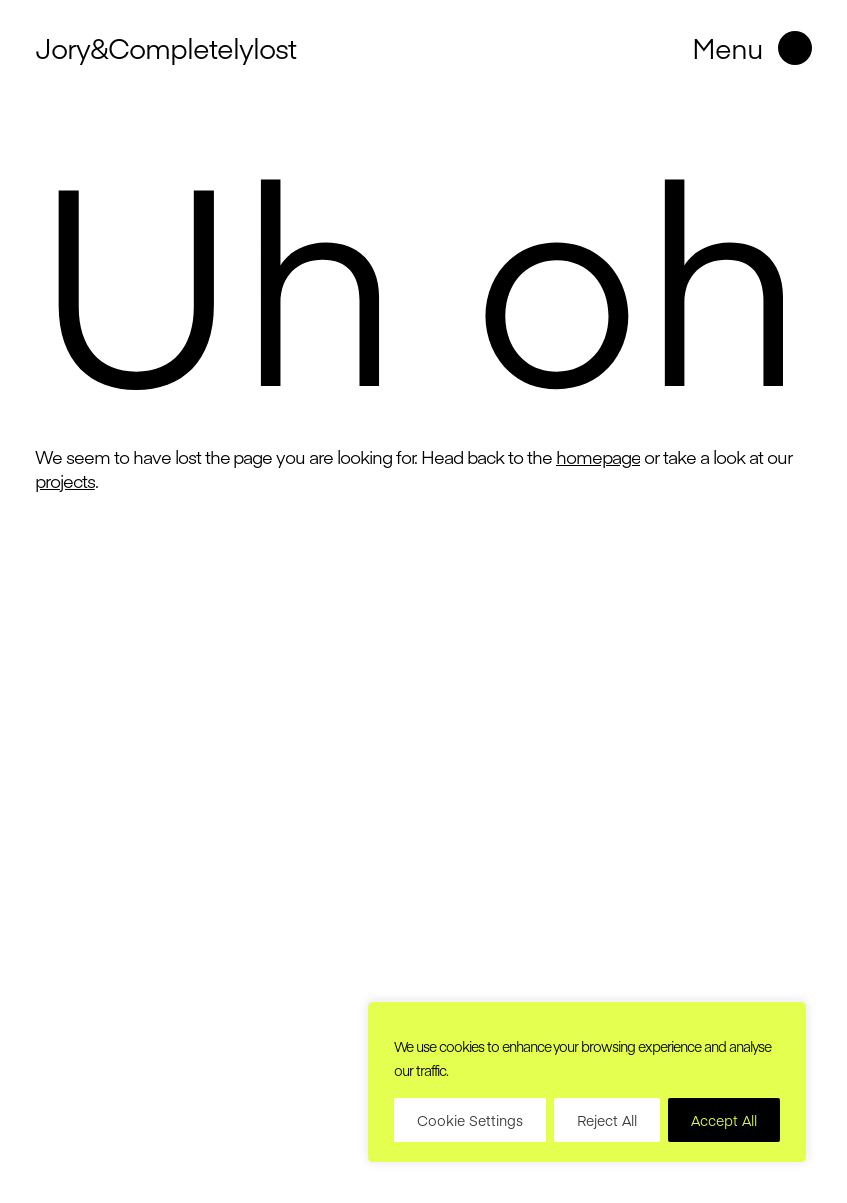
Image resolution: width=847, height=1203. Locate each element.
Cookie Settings (470, 1120)
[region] (587, 1082)
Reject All (607, 1120)
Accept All (724, 1120)
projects (65, 480)
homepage (598, 456)
